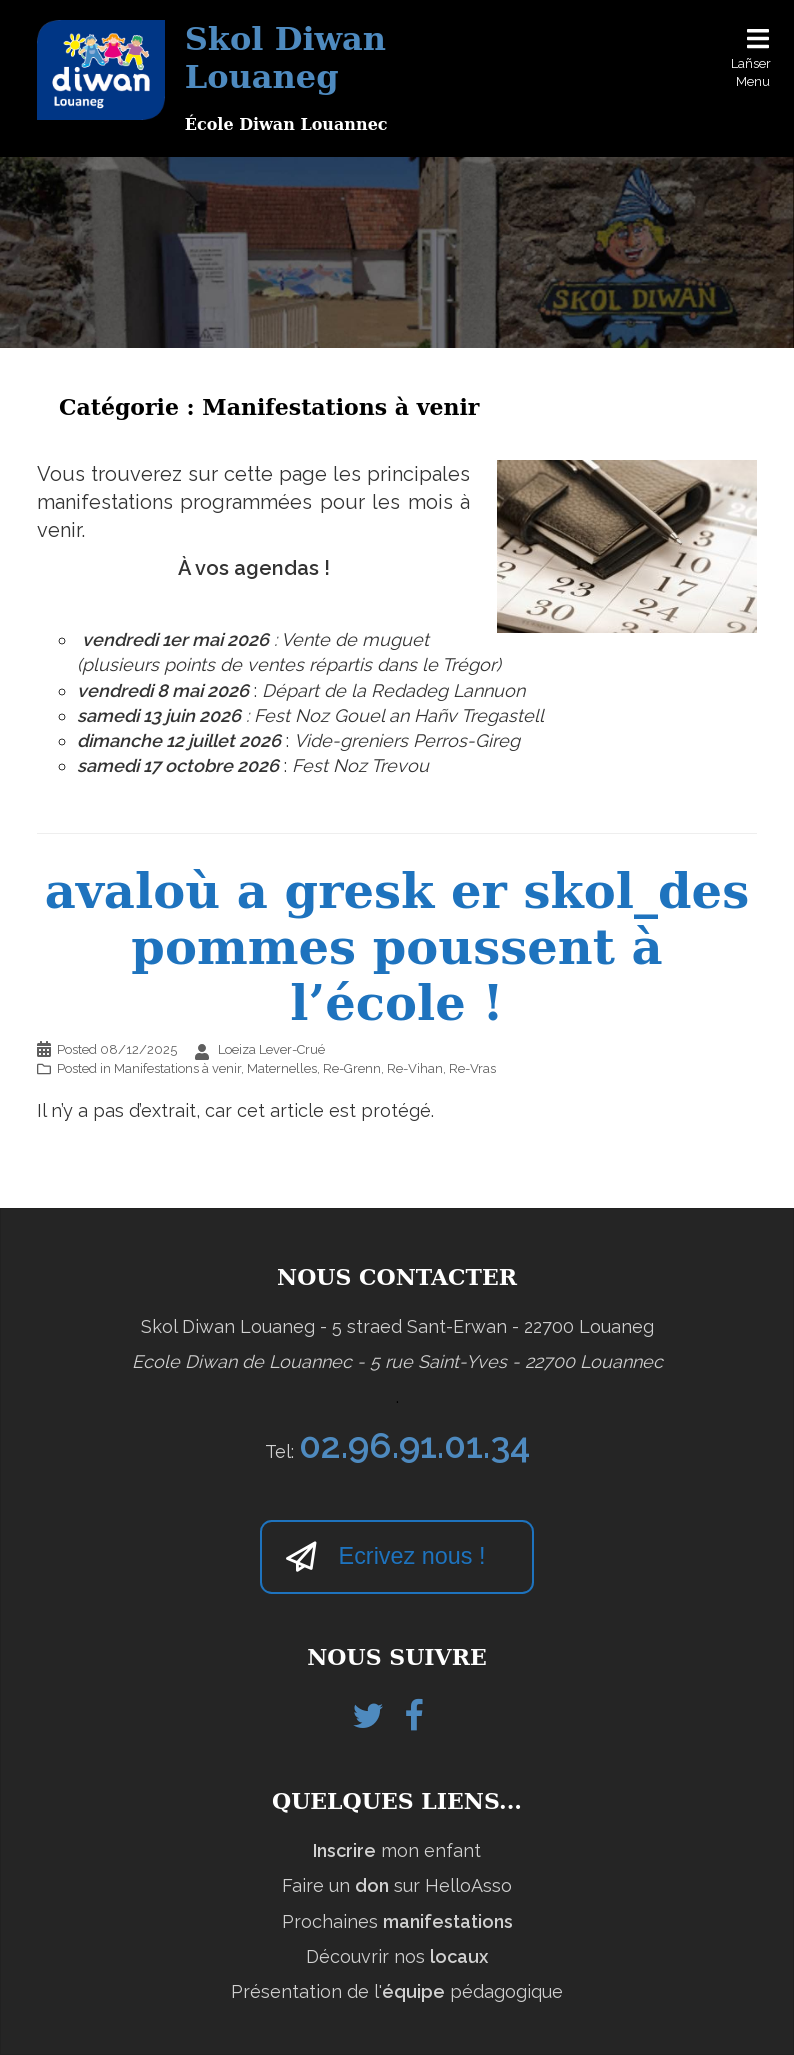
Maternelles (282, 1068)
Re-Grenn (352, 1068)
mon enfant (397, 1850)
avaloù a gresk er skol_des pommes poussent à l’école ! (397, 947)
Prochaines (397, 1921)
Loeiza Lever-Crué (271, 1049)
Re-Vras (472, 1068)
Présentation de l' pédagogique (397, 1991)
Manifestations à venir (177, 1068)
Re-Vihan (415, 1068)
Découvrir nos (397, 1956)
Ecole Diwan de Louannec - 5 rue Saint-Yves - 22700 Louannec (397, 1361)
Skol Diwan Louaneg (285, 58)
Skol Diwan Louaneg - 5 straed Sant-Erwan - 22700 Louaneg (397, 1326)
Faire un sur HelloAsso (397, 1885)
